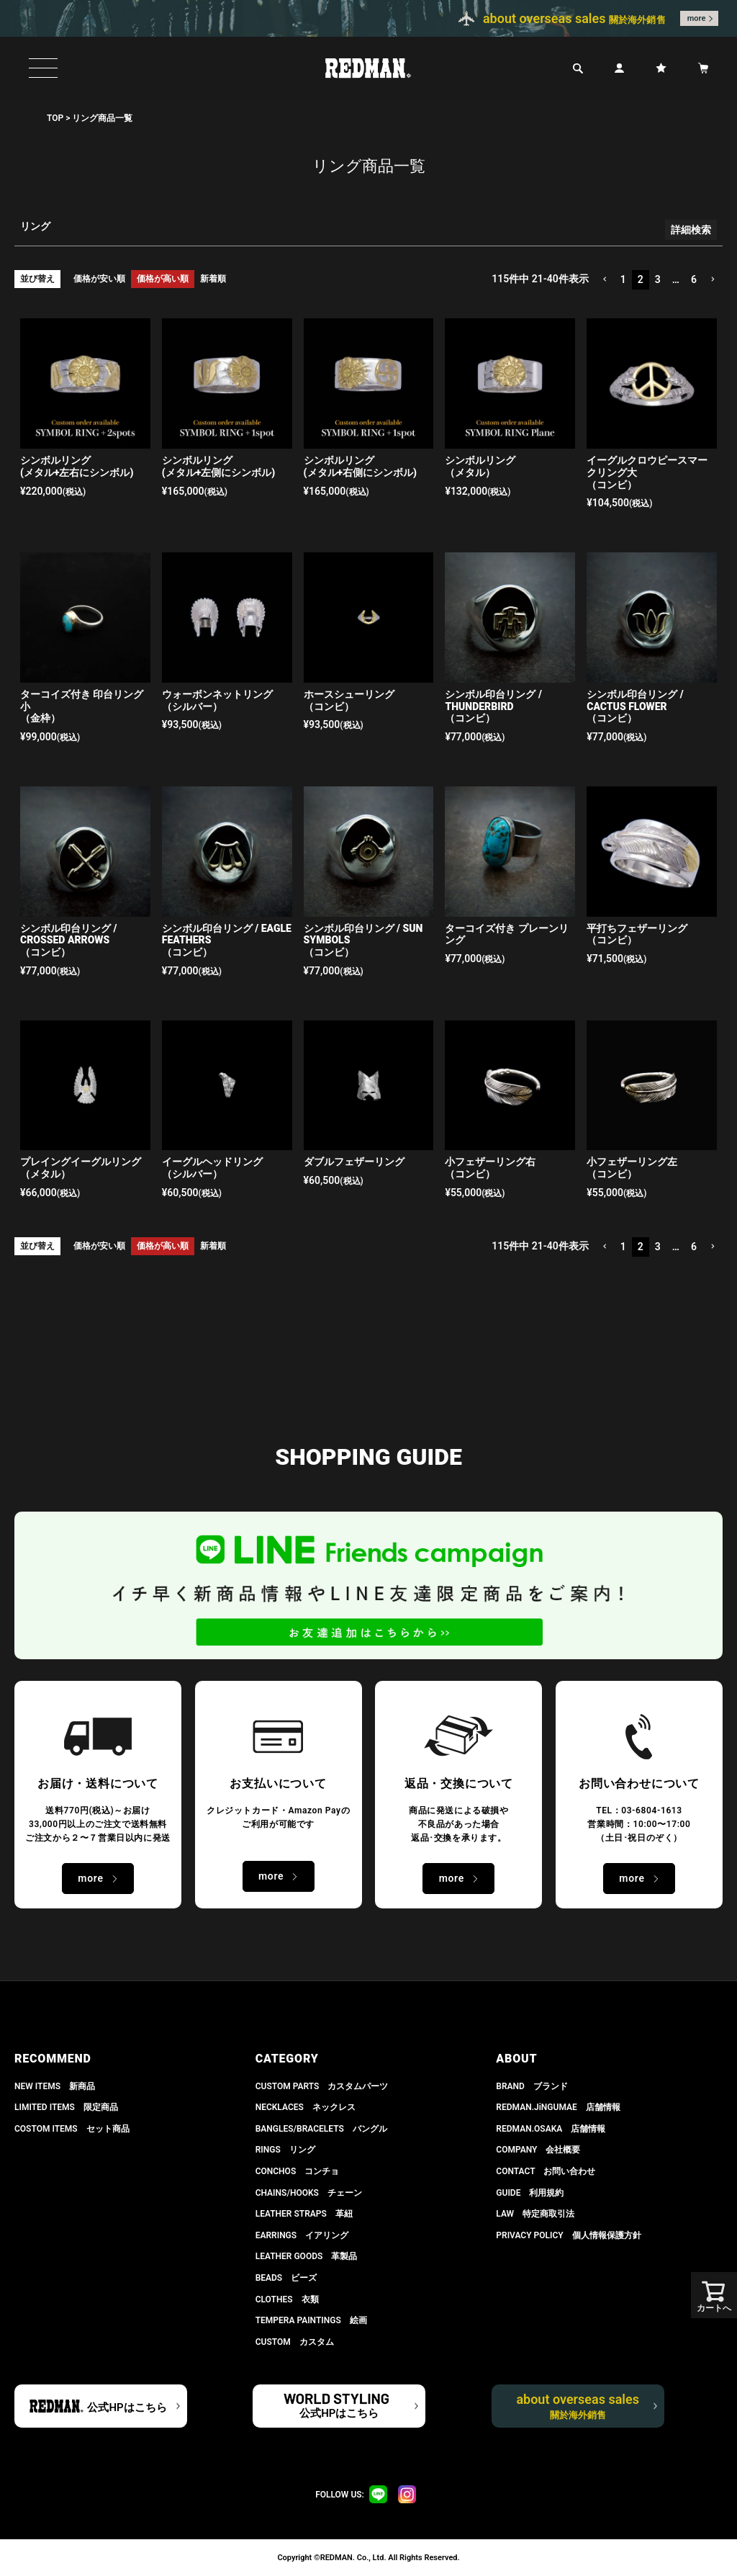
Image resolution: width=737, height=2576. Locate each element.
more (696, 18)
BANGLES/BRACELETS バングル (321, 2129)
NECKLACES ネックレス (306, 2107)
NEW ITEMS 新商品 (54, 2086)
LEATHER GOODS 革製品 (307, 2256)
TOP (55, 118)
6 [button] (694, 279)
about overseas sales (577, 2406)
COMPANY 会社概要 (538, 2150)
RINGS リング (285, 2150)
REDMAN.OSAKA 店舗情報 (550, 2129)
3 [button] (658, 279)
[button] (604, 279)
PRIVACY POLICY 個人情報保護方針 (568, 2235)
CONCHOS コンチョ (298, 2171)
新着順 (213, 279)
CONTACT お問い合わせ (545, 2171)
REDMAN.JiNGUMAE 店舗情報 (558, 2107)
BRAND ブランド (532, 2086)
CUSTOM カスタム (295, 2342)
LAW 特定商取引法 (535, 2214)
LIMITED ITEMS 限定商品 (66, 2107)
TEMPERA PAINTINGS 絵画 (311, 2320)
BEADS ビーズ (286, 2278)
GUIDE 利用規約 (530, 2193)
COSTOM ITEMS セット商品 (72, 2129)
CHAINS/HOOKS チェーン (309, 2193)
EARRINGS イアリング (302, 2235)
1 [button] (623, 279)
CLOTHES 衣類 (287, 2299)
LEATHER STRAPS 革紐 (304, 2214)
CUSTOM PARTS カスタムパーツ (322, 2086)
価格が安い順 (99, 279)
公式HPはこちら (126, 2407)
